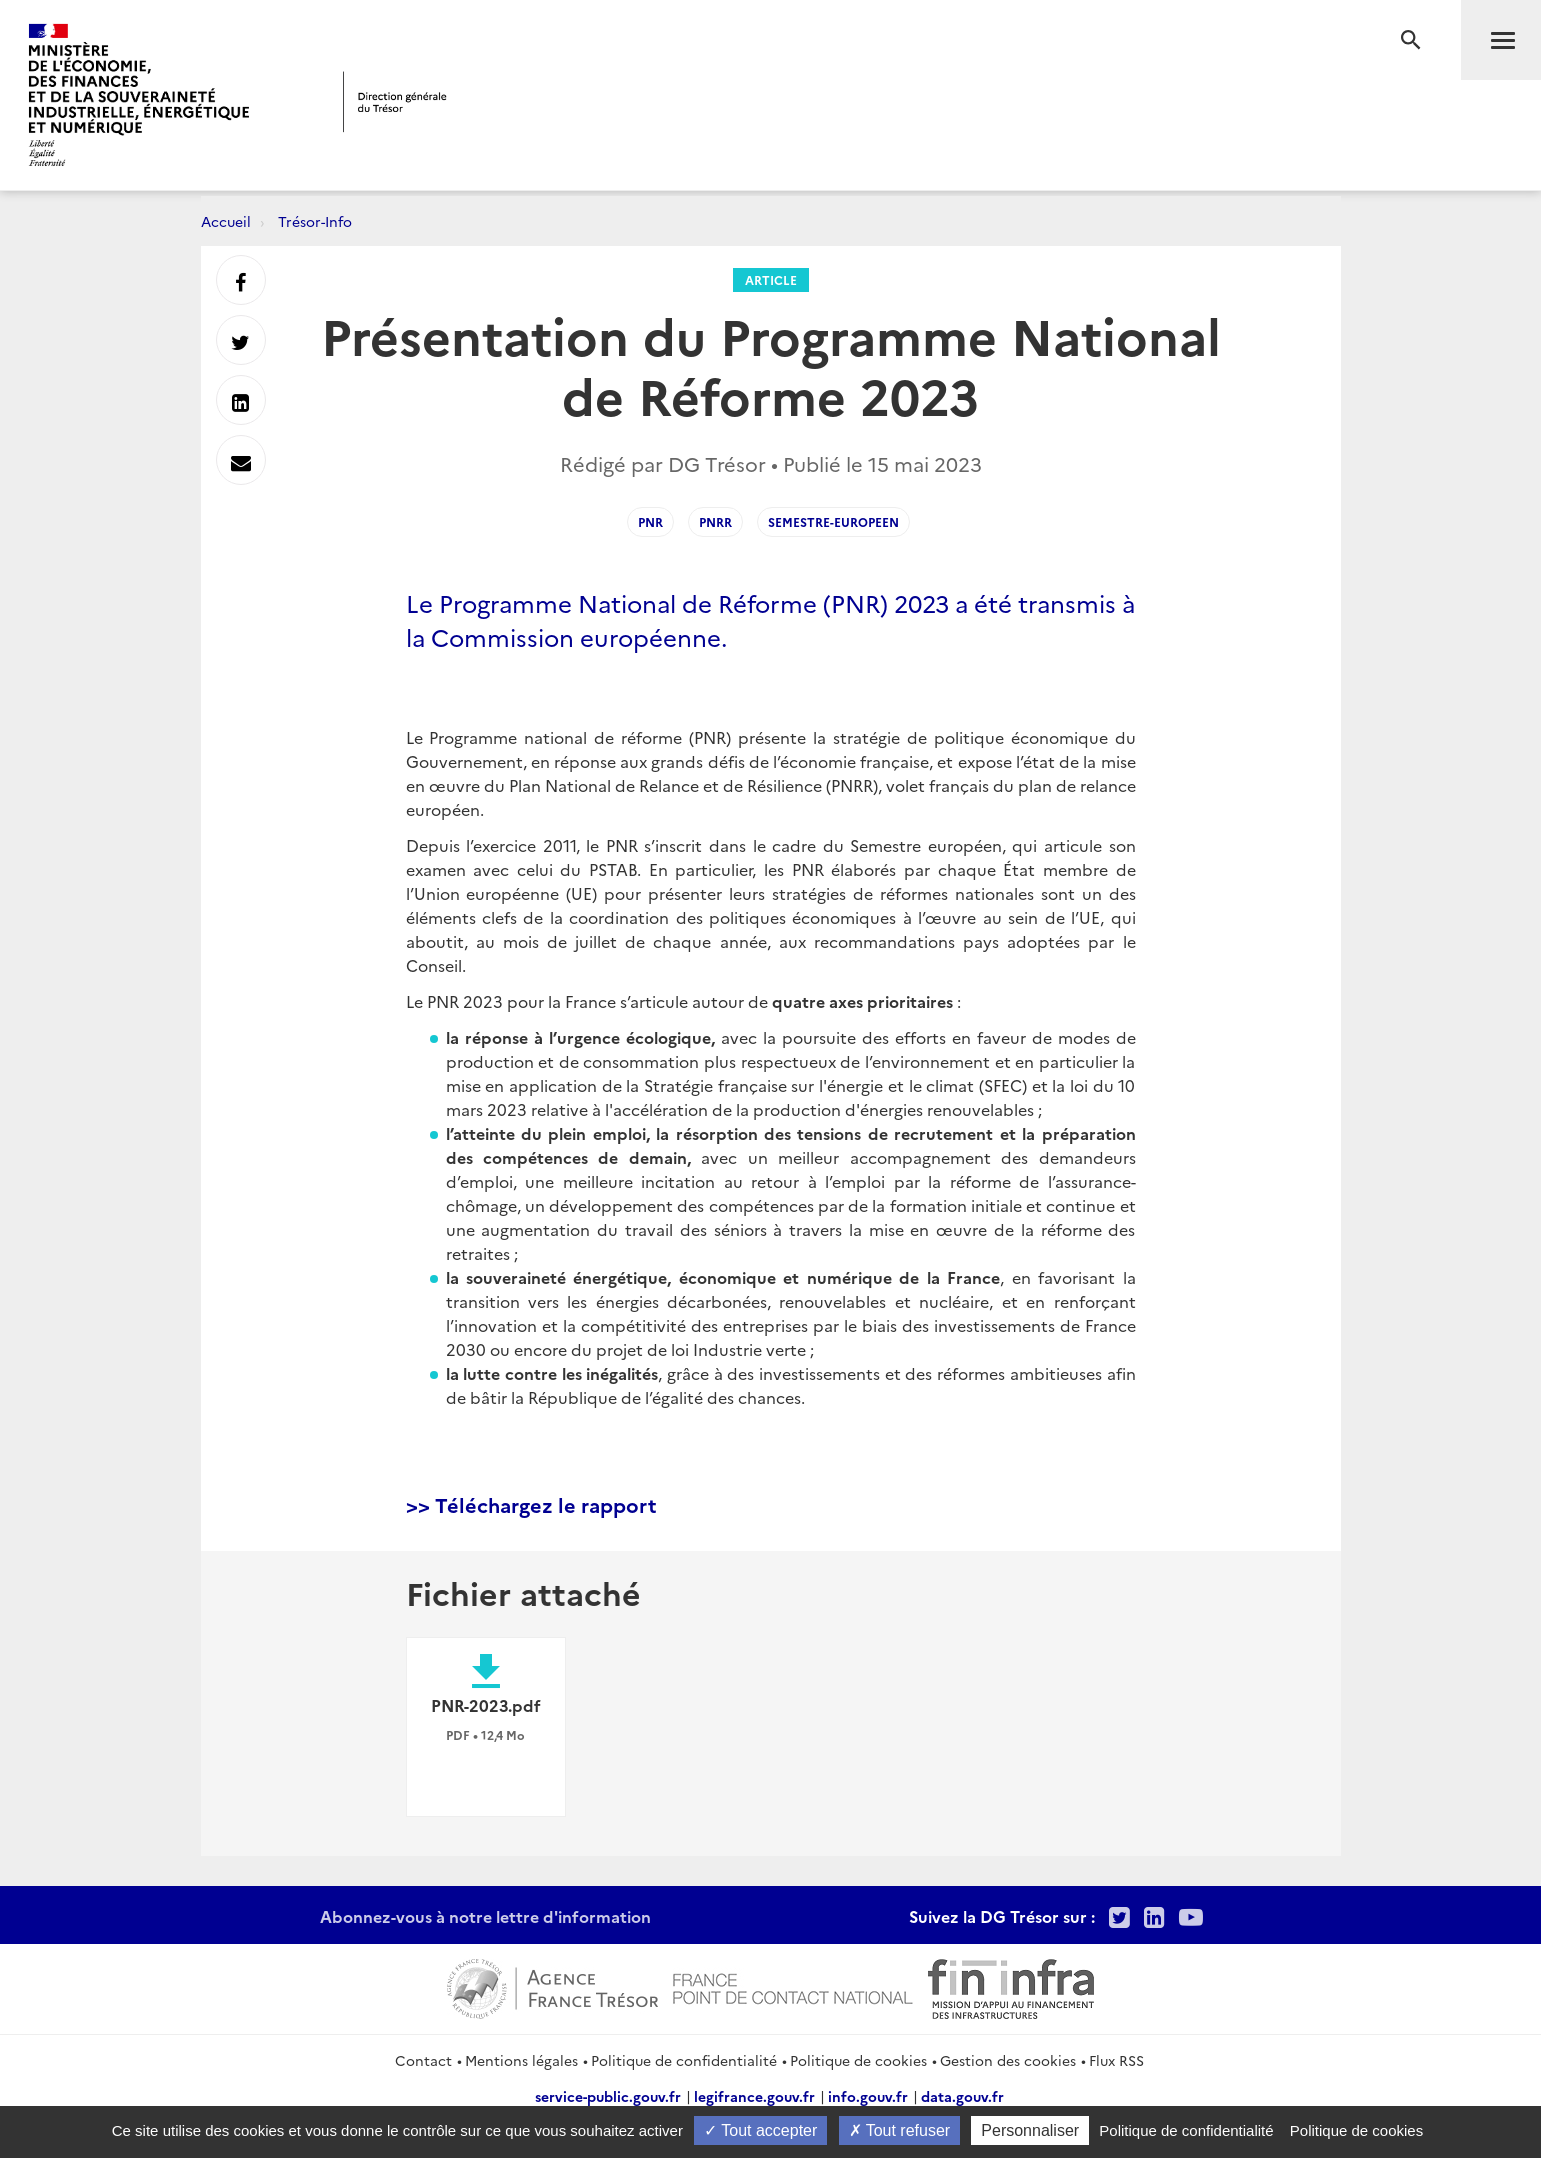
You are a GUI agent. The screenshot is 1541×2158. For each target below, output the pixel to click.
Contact (423, 2060)
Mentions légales (521, 2060)
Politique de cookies (858, 2060)
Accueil (226, 221)
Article (771, 279)
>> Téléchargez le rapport (531, 1504)
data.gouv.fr (962, 2096)
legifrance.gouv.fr (754, 2096)
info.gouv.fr (868, 2096)
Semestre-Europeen (833, 521)
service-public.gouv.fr (608, 2096)
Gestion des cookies (1008, 2060)
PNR (650, 521)
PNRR (715, 521)
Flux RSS (1116, 2060)
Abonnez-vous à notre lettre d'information (485, 1916)
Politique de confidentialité (684, 2060)
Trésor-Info (315, 221)
